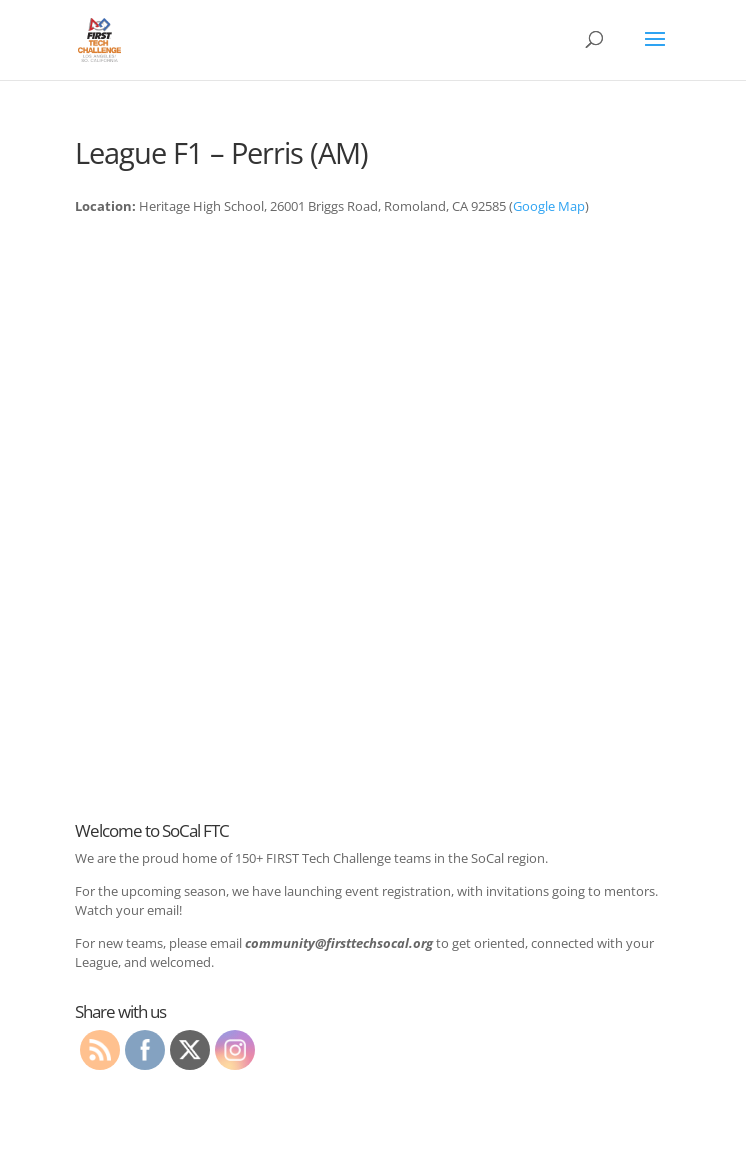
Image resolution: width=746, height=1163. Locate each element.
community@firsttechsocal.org (339, 943)
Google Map (549, 206)
